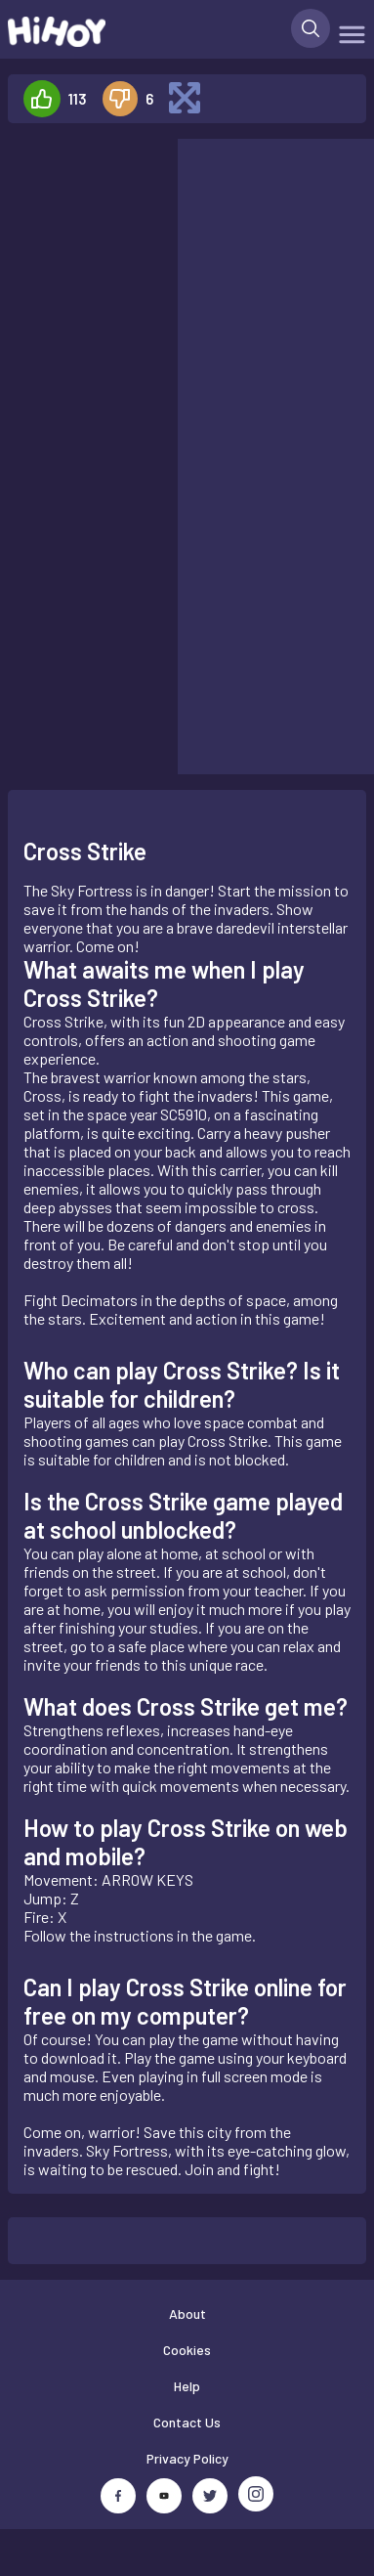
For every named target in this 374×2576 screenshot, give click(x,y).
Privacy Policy (187, 2458)
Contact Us (187, 2422)
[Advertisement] (84, 200)
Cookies (187, 2349)
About (187, 2313)
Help (187, 2386)
